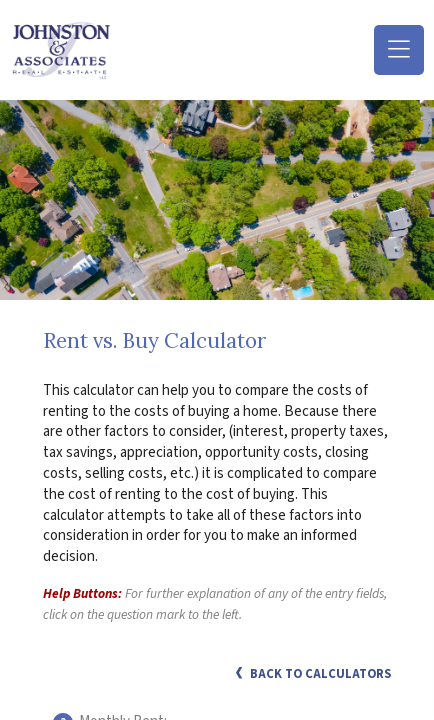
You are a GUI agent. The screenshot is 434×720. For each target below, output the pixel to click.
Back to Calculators (313, 674)
